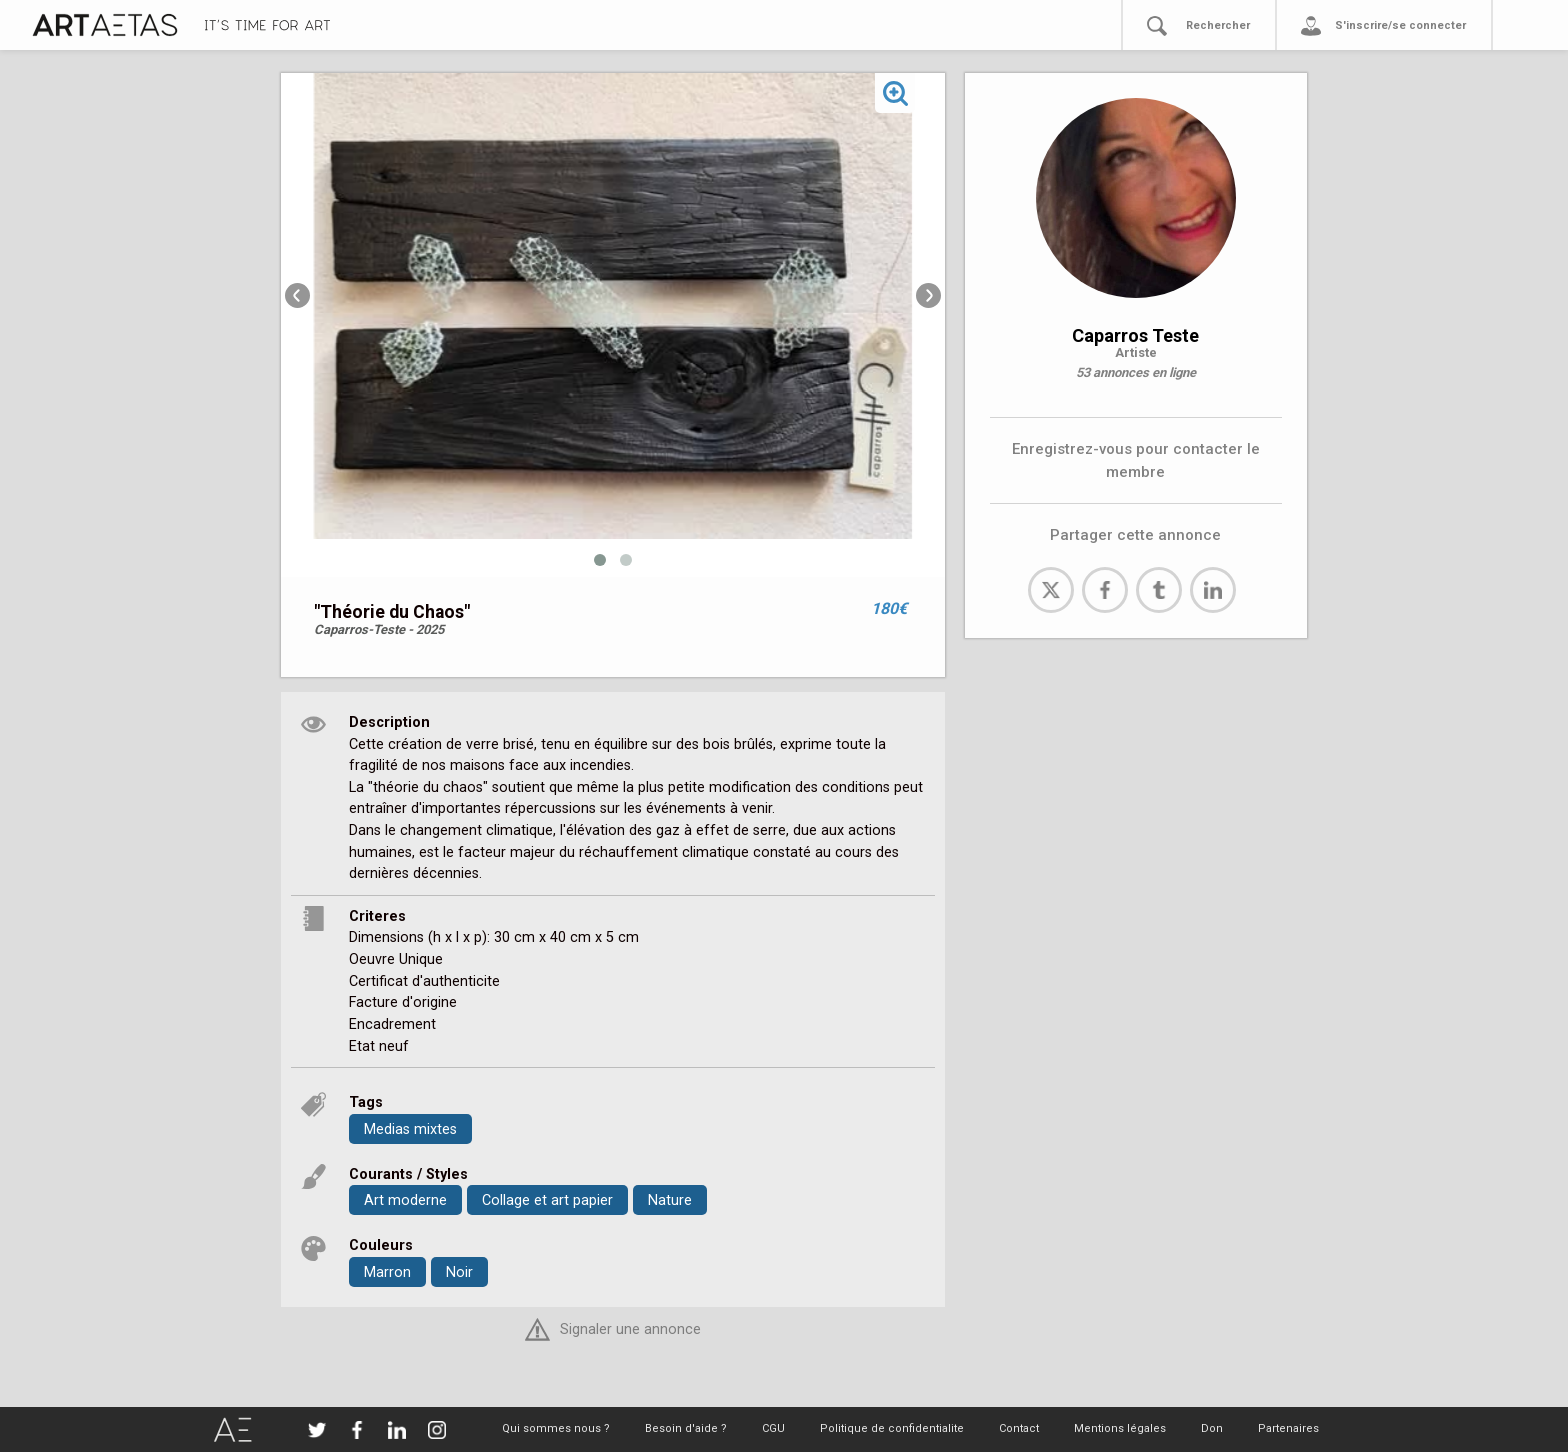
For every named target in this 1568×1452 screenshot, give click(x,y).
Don (1212, 1428)
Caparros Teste (1135, 335)
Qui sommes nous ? (556, 1428)
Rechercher (1218, 25)
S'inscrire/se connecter (1400, 25)
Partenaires (1288, 1428)
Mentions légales (1120, 1428)
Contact (1019, 1428)
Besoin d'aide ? (686, 1428)
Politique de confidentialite (892, 1428)
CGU (773, 1428)
